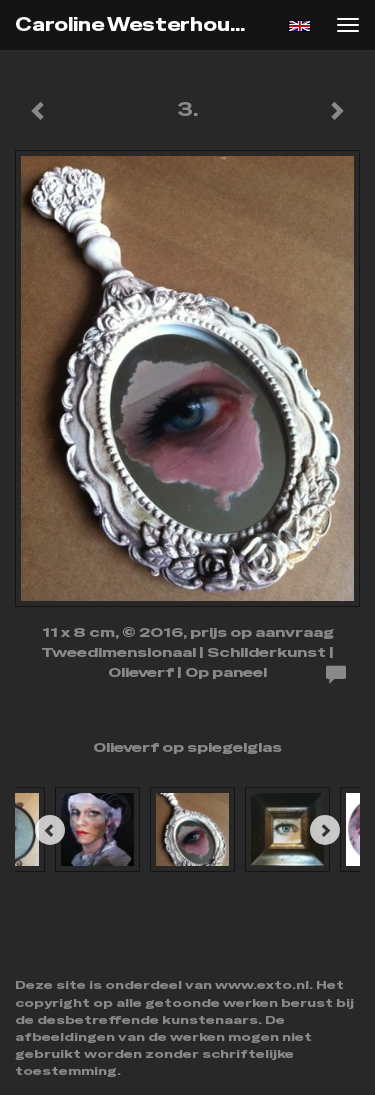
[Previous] (50, 830)
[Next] (325, 830)
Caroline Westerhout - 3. (143, 24)
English (299, 26)
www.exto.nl (262, 985)
